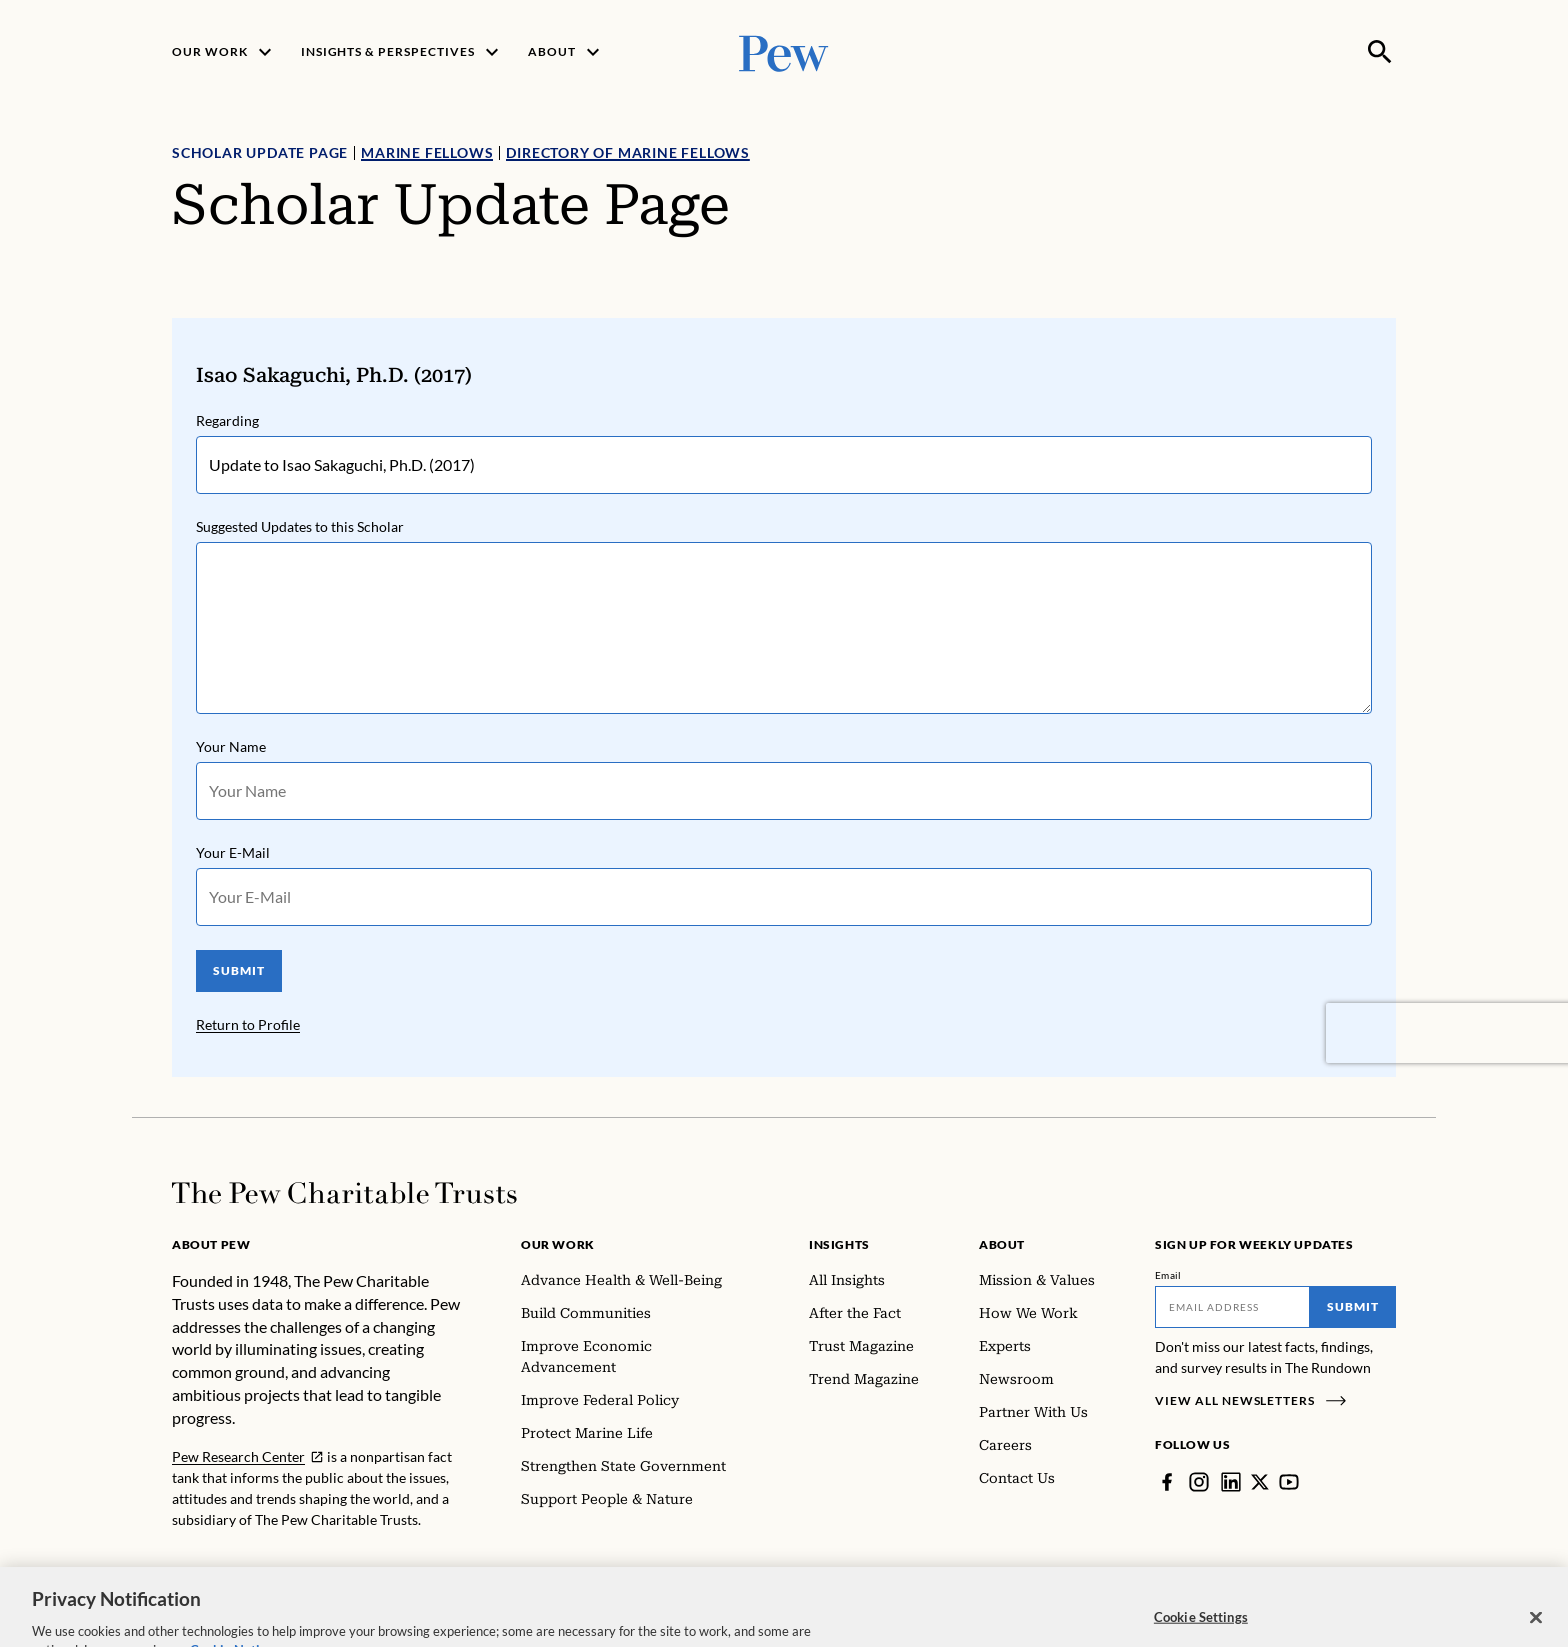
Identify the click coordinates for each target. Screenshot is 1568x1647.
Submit (1353, 1306)
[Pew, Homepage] (784, 51)
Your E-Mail (233, 852)
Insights (839, 1244)
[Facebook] (1167, 1482)
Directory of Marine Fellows (628, 152)
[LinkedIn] (1231, 1482)
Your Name (231, 746)
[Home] (344, 1193)
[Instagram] (1199, 1482)
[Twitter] (1260, 1482)
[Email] (1232, 1307)
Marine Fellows (427, 152)
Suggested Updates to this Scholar (300, 526)
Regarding (227, 420)
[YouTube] (1289, 1482)
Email (1168, 1275)
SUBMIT (239, 970)
